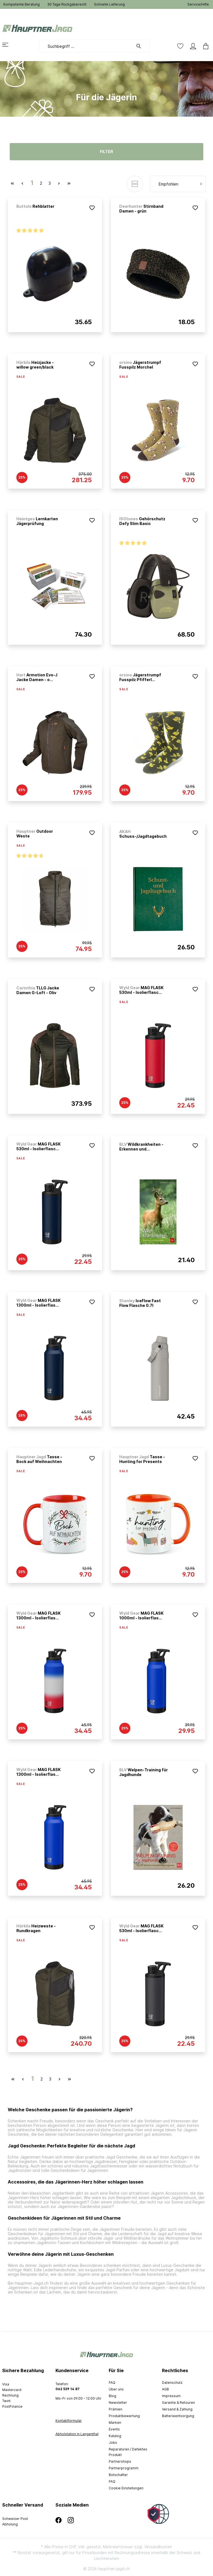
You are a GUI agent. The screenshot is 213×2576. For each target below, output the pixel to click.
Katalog (115, 2436)
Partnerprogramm (123, 2468)
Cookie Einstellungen (126, 2488)
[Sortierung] (178, 184)
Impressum (171, 2396)
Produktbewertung (124, 2416)
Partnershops (120, 2461)
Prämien (115, 2409)
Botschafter (118, 2475)
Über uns (116, 2389)
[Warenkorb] (204, 46)
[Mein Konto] (193, 46)
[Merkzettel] (180, 46)
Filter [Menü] (106, 151)
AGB (165, 2389)
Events (114, 2429)
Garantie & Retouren (178, 2402)
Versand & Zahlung (177, 2409)
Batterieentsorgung (178, 2416)
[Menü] (8, 44)
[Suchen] (141, 46)
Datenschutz (172, 2382)
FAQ (112, 2382)
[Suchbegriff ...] (86, 46)
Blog (112, 2396)
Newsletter (118, 2402)
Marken (115, 2422)
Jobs (113, 2442)
